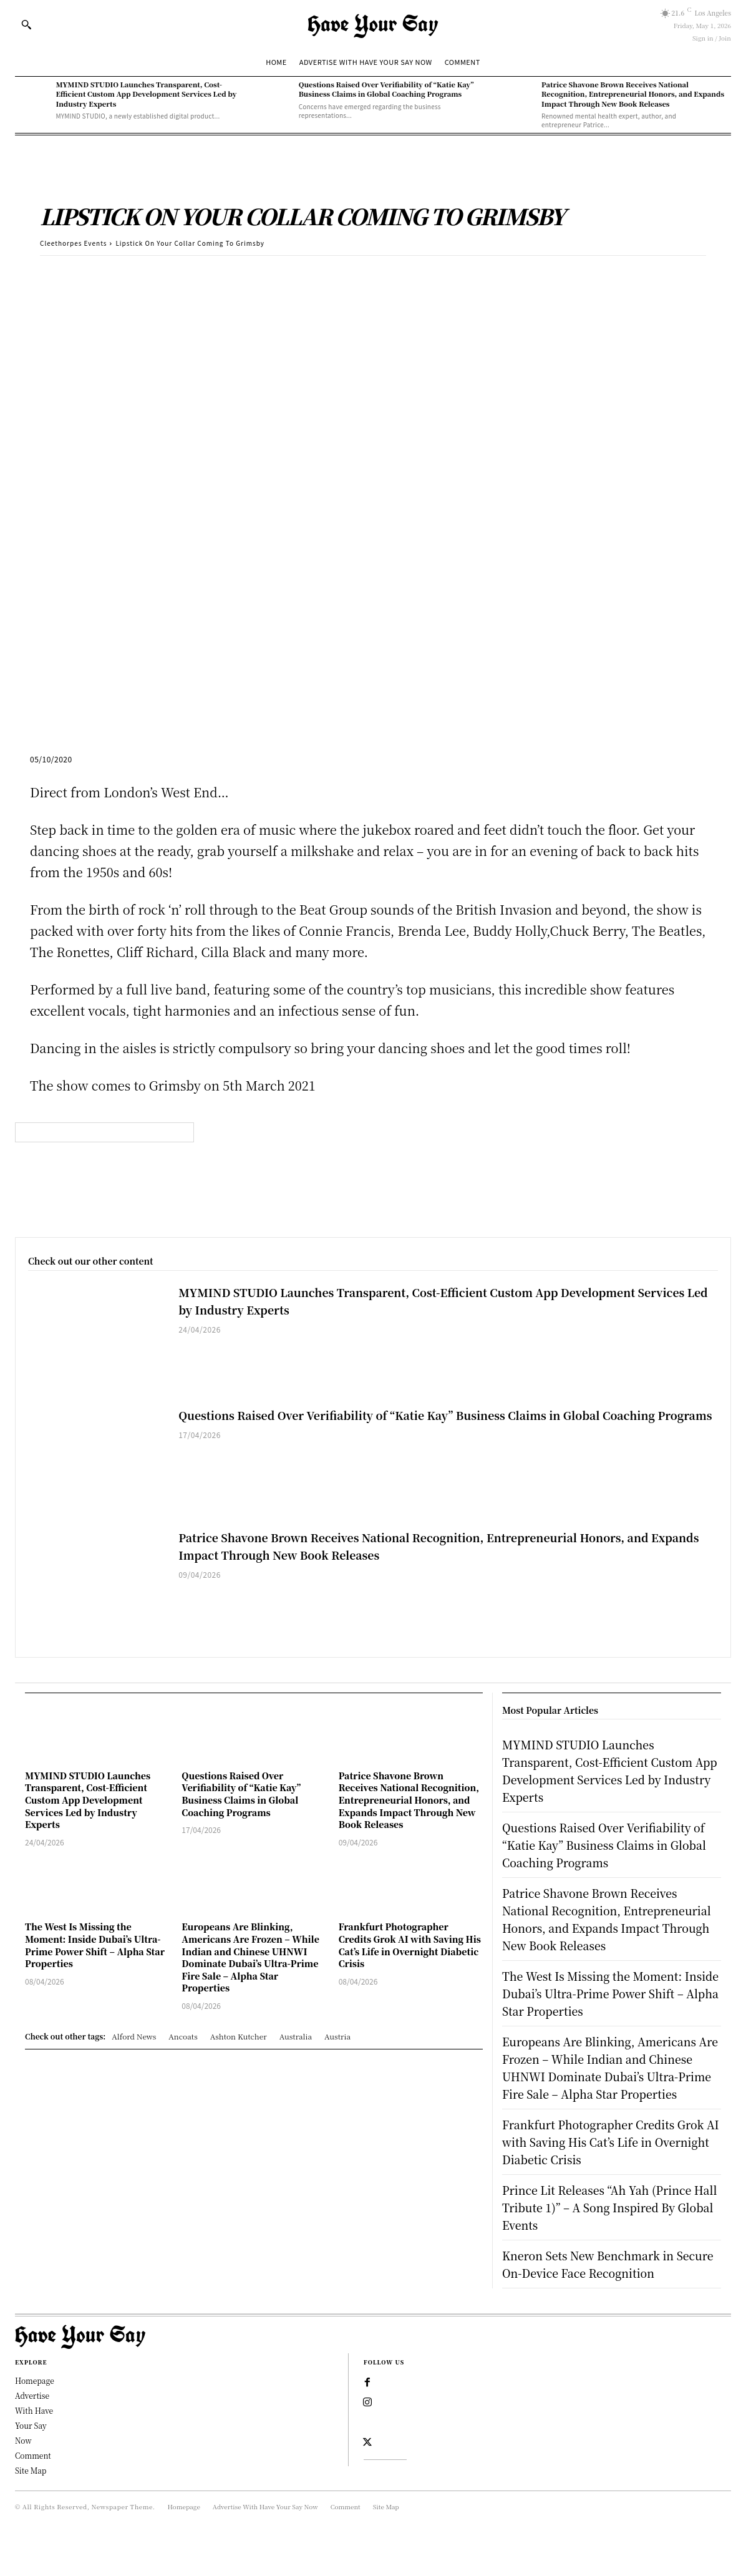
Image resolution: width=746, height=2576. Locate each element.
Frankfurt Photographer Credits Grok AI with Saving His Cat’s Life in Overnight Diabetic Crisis (410, 1945)
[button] (26, 24)
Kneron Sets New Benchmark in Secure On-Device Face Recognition (611, 2298)
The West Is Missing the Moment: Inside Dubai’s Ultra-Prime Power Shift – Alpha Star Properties (95, 1945)
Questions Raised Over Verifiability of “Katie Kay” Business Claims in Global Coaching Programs (386, 89)
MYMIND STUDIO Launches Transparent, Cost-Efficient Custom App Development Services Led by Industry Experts (146, 94)
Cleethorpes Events (73, 243)
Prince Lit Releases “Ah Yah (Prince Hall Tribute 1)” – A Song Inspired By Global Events (609, 2241)
